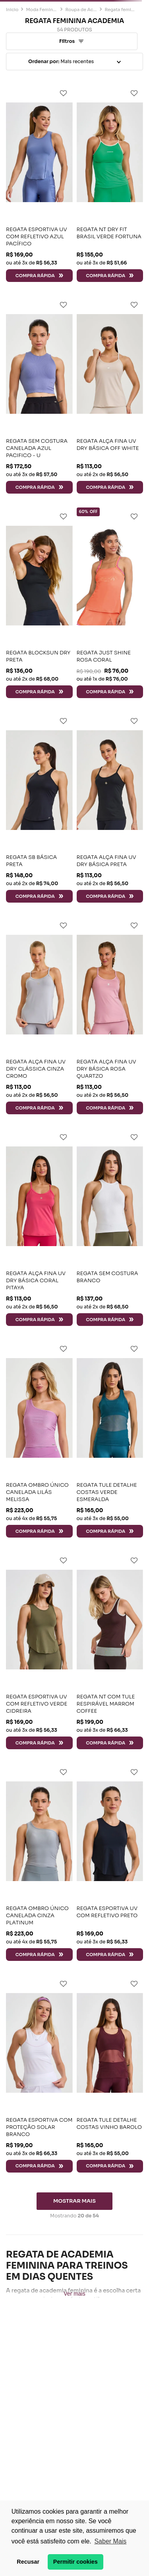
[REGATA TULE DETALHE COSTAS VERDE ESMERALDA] (110, 1439)
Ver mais (74, 2293)
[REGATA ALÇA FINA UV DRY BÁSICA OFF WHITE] (110, 395)
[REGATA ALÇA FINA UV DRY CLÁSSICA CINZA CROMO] (39, 1015)
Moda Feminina (42, 9)
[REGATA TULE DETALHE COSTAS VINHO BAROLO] (110, 2074)
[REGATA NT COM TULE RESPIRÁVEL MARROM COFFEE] (110, 1650)
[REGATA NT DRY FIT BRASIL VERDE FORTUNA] (110, 183)
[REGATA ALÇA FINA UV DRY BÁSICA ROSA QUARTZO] (110, 1015)
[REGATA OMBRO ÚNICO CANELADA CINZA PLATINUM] (39, 1862)
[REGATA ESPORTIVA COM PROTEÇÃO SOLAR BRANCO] (39, 2074)
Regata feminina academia (120, 9)
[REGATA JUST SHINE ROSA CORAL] (110, 602)
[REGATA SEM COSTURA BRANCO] (110, 1227)
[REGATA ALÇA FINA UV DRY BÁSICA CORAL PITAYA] (39, 1227)
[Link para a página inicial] (12, 9)
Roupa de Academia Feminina (81, 9)
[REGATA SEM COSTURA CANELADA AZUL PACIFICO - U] (39, 395)
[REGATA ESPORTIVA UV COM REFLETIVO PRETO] (110, 1862)
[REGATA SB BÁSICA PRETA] (39, 807)
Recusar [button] (28, 2562)
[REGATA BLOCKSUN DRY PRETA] (39, 602)
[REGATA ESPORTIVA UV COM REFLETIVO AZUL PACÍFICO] (39, 183)
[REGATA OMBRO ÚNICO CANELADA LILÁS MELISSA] (39, 1439)
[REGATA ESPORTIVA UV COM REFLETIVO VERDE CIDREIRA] (39, 1650)
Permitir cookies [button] (75, 2562)
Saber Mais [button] (110, 2541)
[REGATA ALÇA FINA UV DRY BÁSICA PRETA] (110, 807)
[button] (71, 41)
